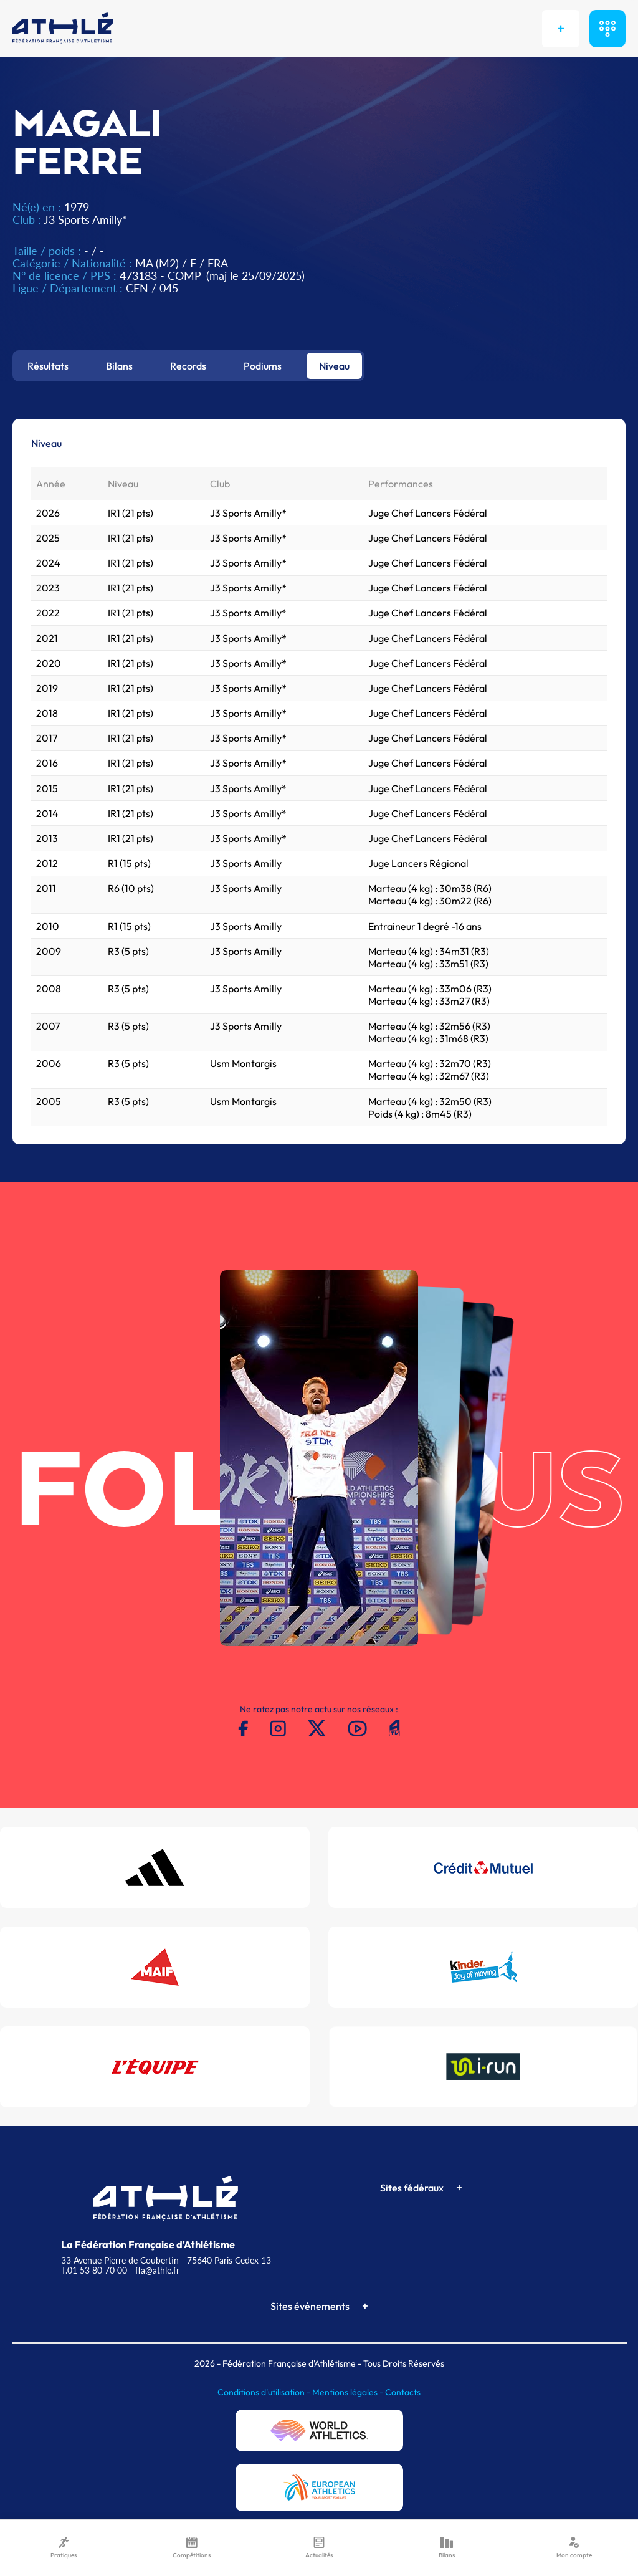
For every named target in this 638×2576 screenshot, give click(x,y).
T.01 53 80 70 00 (94, 2270)
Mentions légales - (348, 2392)
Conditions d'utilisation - (264, 2392)
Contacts (403, 2392)
